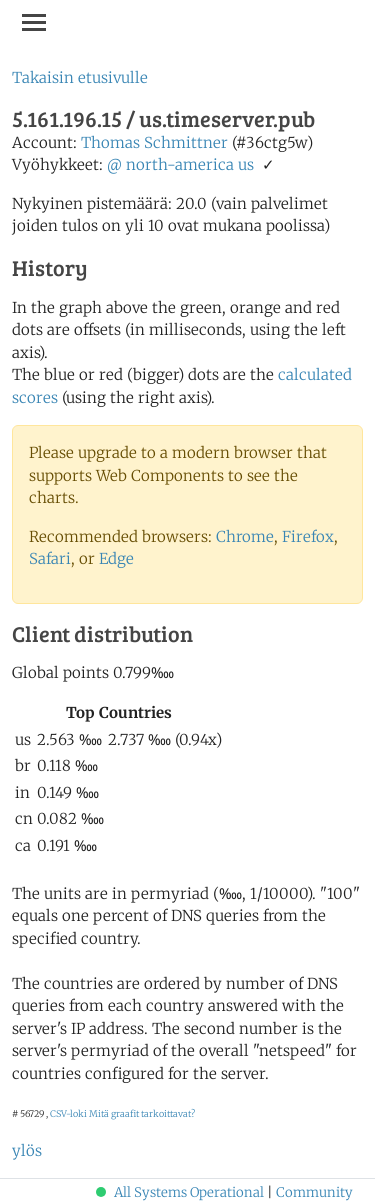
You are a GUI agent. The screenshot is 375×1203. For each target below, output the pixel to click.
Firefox (308, 536)
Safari (50, 558)
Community (314, 1192)
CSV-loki (68, 1113)
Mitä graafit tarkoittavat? (142, 1113)
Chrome (245, 536)
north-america (180, 164)
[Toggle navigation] (34, 22)
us (246, 164)
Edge (116, 558)
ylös (27, 1150)
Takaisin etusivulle (80, 77)
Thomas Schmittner (154, 142)
